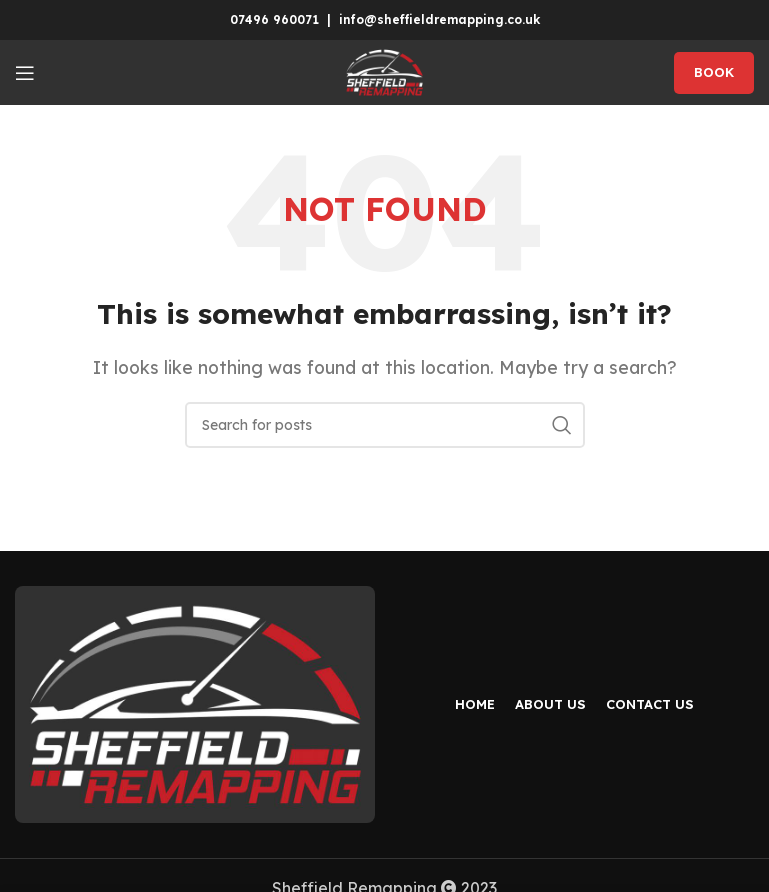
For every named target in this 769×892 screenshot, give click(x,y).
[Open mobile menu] (25, 73)
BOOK (714, 72)
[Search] (385, 425)
